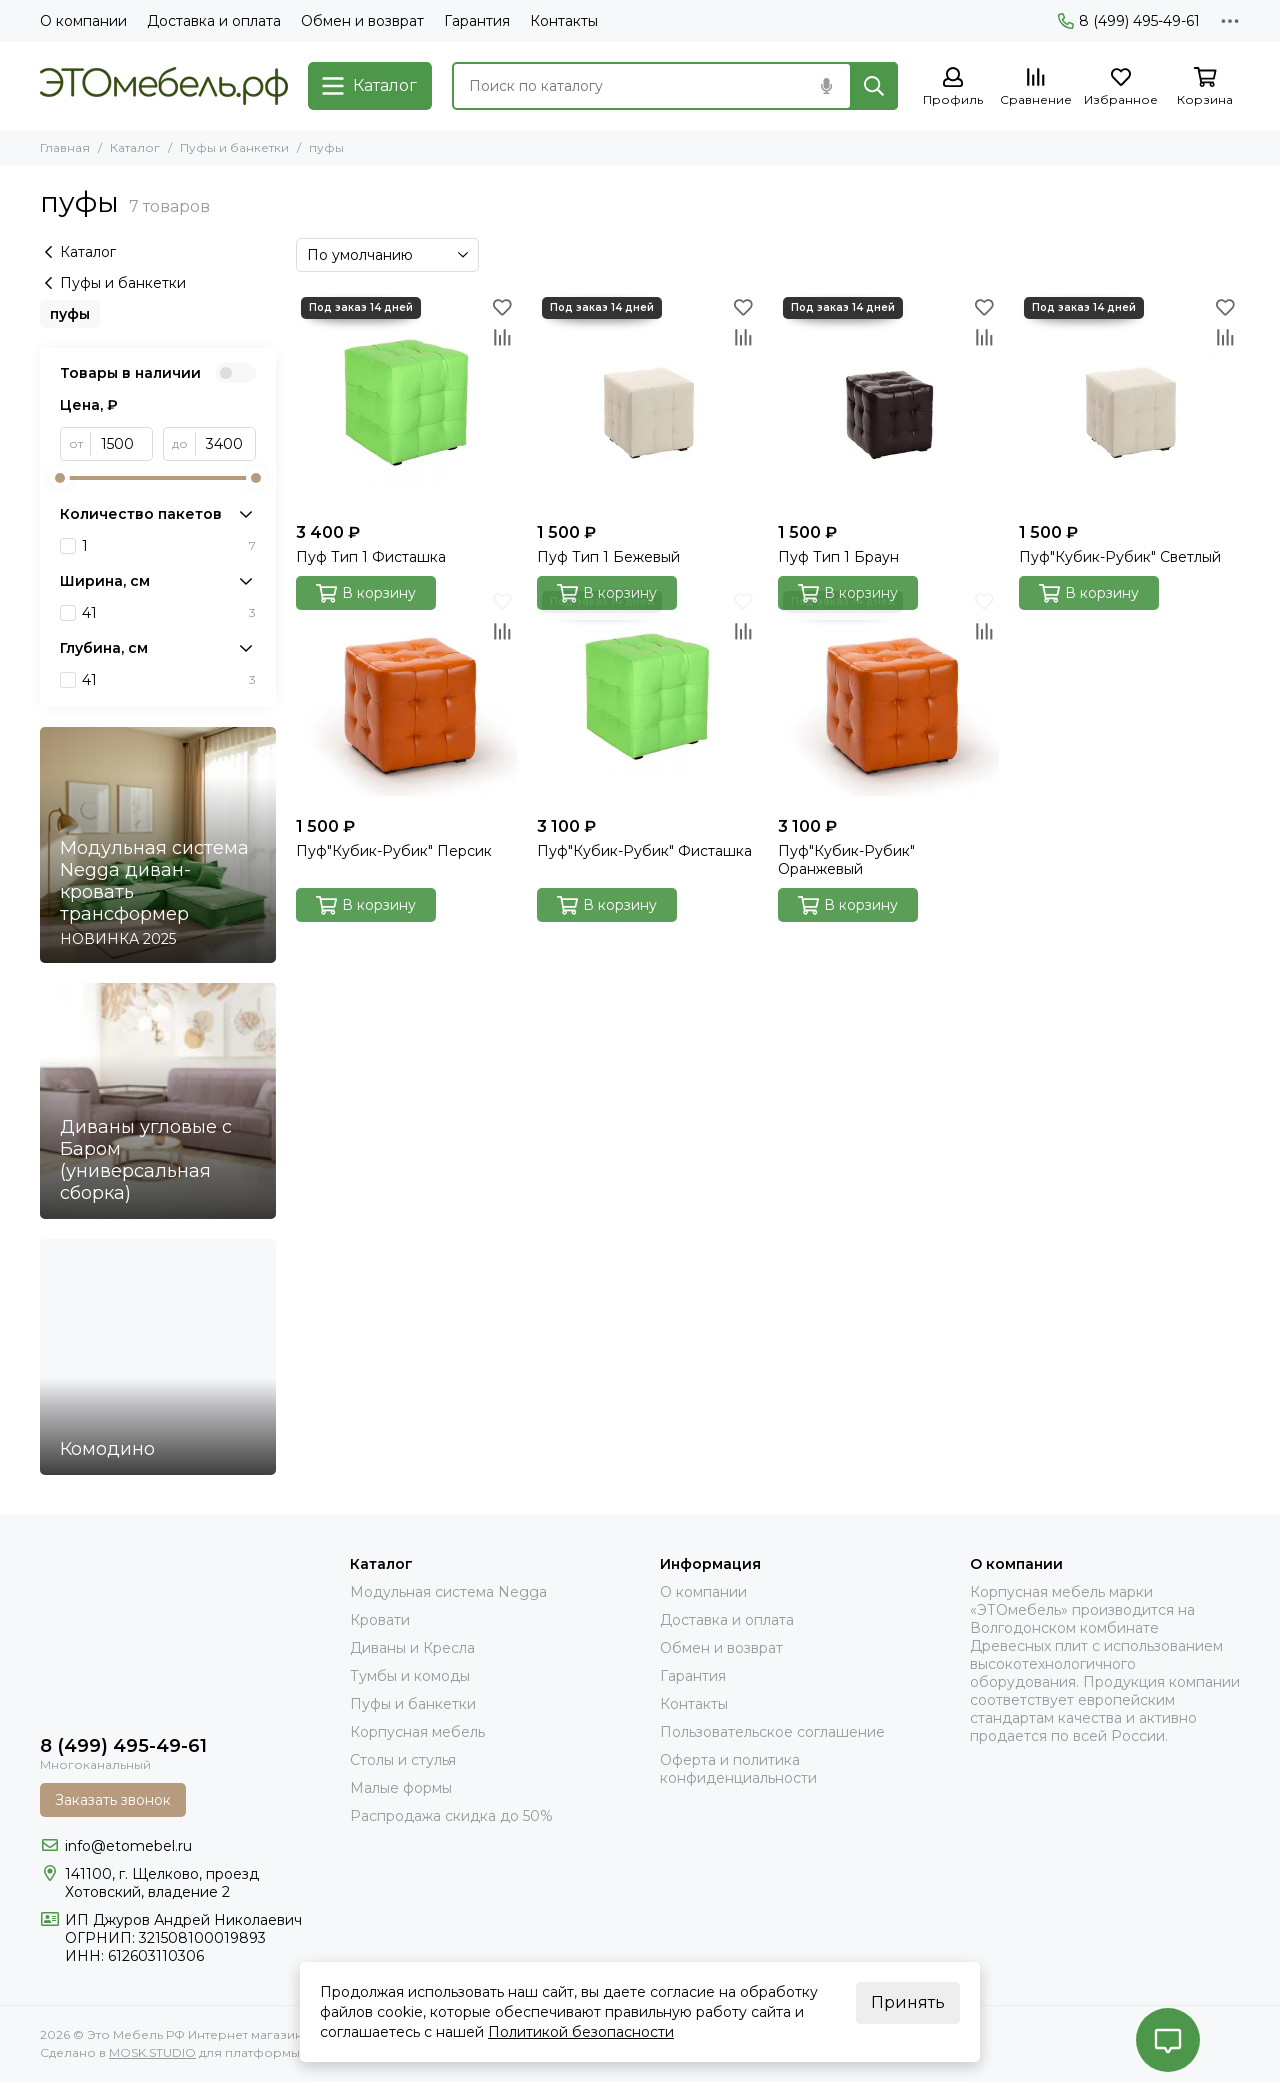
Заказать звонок (113, 1800)
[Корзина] (1205, 87)
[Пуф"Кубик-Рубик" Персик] (406, 696)
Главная (65, 147)
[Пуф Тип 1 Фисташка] (406, 402)
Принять (908, 2002)
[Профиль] (953, 87)
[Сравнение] (1036, 87)
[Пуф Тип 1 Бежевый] (647, 402)
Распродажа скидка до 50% (451, 1816)
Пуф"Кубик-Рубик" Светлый (1120, 557)
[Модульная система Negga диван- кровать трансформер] (158, 845)
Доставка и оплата (214, 21)
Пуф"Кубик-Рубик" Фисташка (644, 851)
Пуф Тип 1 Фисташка (371, 557)
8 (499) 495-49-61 (1129, 21)
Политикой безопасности (581, 2032)
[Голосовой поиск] (826, 86)
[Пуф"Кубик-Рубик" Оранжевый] (888, 696)
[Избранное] (1121, 87)
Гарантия (477, 21)
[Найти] (874, 86)
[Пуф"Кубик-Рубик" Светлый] (1129, 402)
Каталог (135, 147)
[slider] (60, 478)
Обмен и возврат (362, 21)
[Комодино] (158, 1357)
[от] (122, 444)
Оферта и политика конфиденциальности (738, 1769)
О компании (83, 21)
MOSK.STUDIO (152, 2052)
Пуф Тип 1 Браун (838, 557)
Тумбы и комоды (410, 1676)
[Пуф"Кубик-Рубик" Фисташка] (647, 696)
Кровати (380, 1620)
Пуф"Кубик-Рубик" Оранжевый (846, 860)
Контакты (564, 21)
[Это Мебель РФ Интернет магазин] (164, 86)
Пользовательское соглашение (772, 1732)
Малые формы (401, 1788)
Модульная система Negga (448, 1592)
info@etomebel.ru (128, 1846)
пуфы (70, 314)
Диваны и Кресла (412, 1648)
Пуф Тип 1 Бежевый (608, 557)
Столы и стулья (403, 1760)
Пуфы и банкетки (234, 147)
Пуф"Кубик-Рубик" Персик (394, 851)
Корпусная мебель (417, 1732)
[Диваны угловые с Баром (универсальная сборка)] (158, 1101)
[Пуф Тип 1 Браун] (888, 402)
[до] (226, 444)
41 (169, 613)
